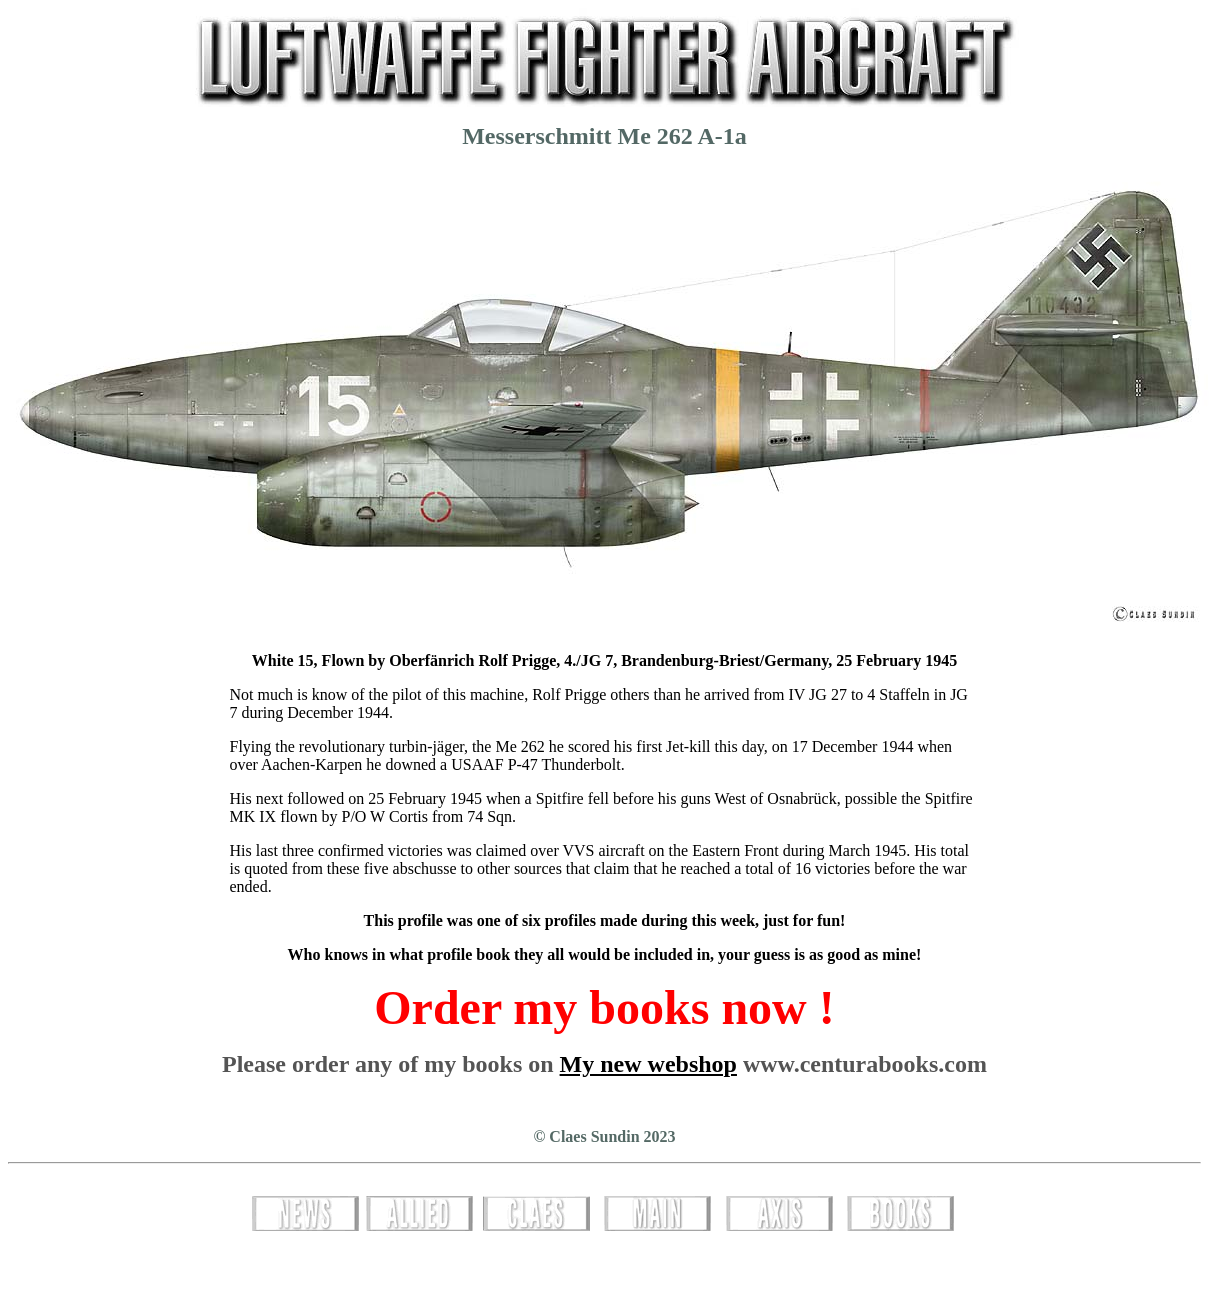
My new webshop (648, 1064)
